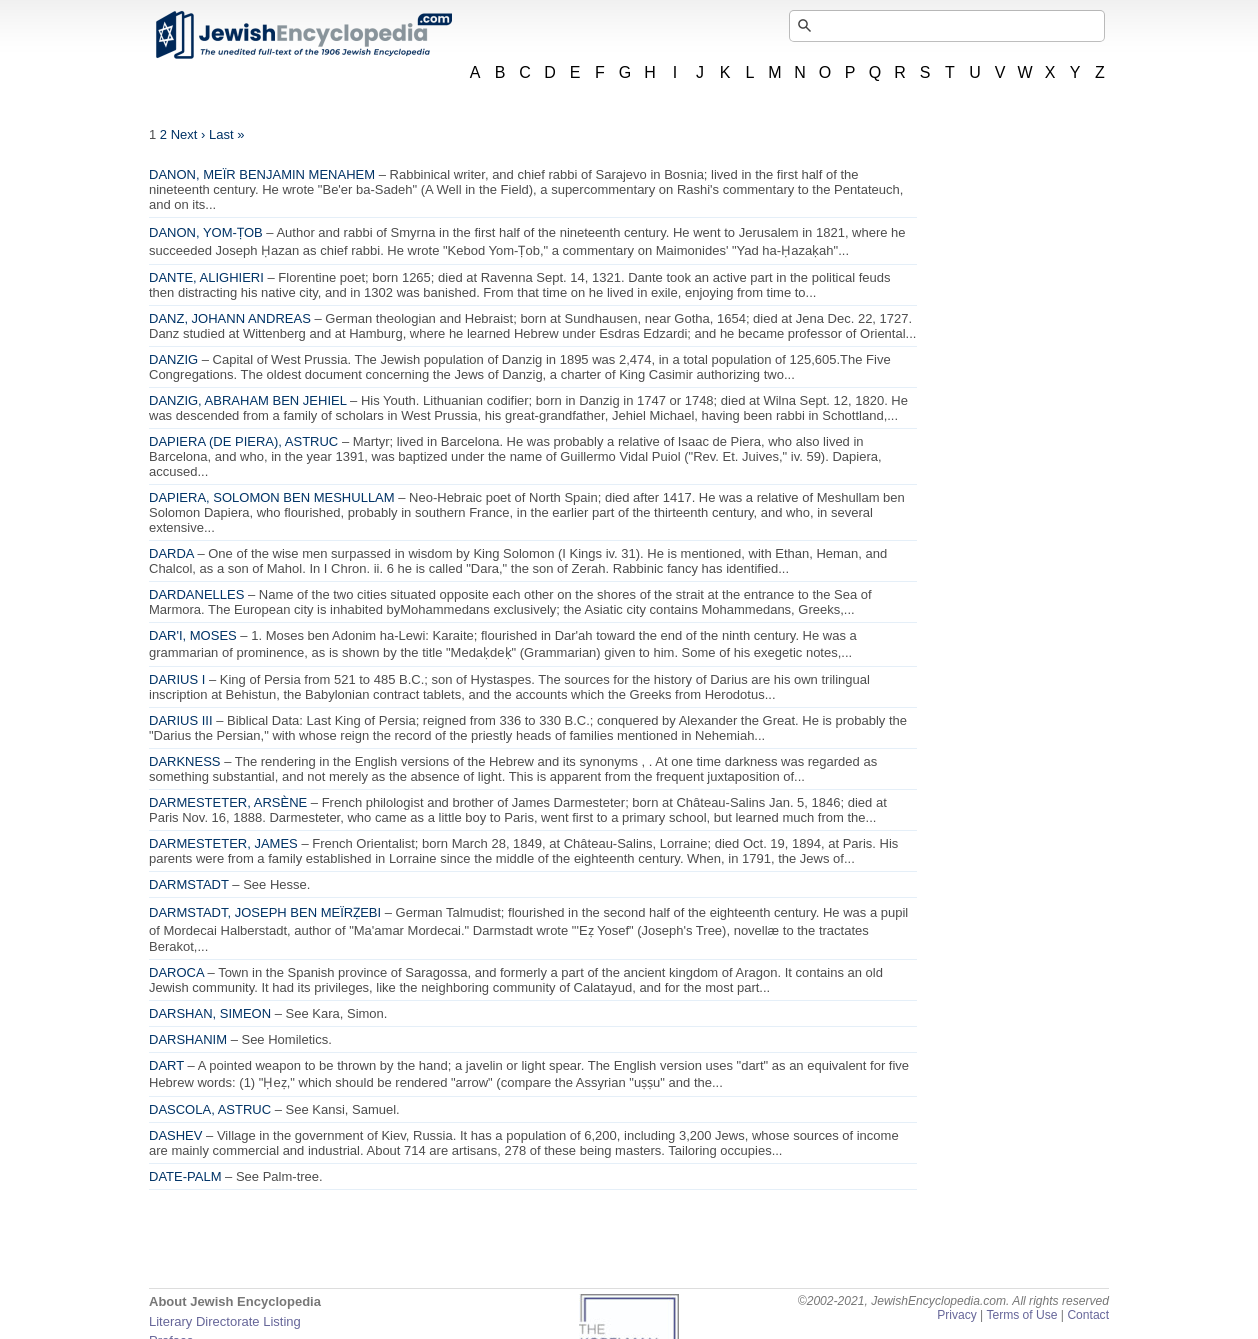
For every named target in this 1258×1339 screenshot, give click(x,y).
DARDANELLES (196, 594)
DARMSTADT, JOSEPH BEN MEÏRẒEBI (265, 912)
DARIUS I (177, 679)
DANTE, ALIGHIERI (206, 277)
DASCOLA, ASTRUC (210, 1109)
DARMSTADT (189, 884)
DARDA (171, 553)
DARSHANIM (188, 1039)
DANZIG (173, 359)
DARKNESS (185, 761)
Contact (1088, 1315)
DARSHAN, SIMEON (210, 1013)
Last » (226, 134)
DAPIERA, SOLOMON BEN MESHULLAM (272, 497)
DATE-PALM (185, 1176)
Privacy (957, 1315)
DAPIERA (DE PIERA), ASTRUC (243, 441)
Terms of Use (1021, 1315)
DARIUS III (181, 720)
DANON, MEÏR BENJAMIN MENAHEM (262, 174)
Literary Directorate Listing (225, 1321)
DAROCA (176, 972)
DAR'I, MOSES (193, 635)
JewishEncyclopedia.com (303, 35)
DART (166, 1065)
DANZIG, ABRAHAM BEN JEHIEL (247, 400)
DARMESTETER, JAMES (223, 843)
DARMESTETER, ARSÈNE (228, 802)
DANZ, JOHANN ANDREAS (230, 318)
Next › (188, 134)
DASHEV (175, 1135)
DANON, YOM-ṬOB (206, 232)
